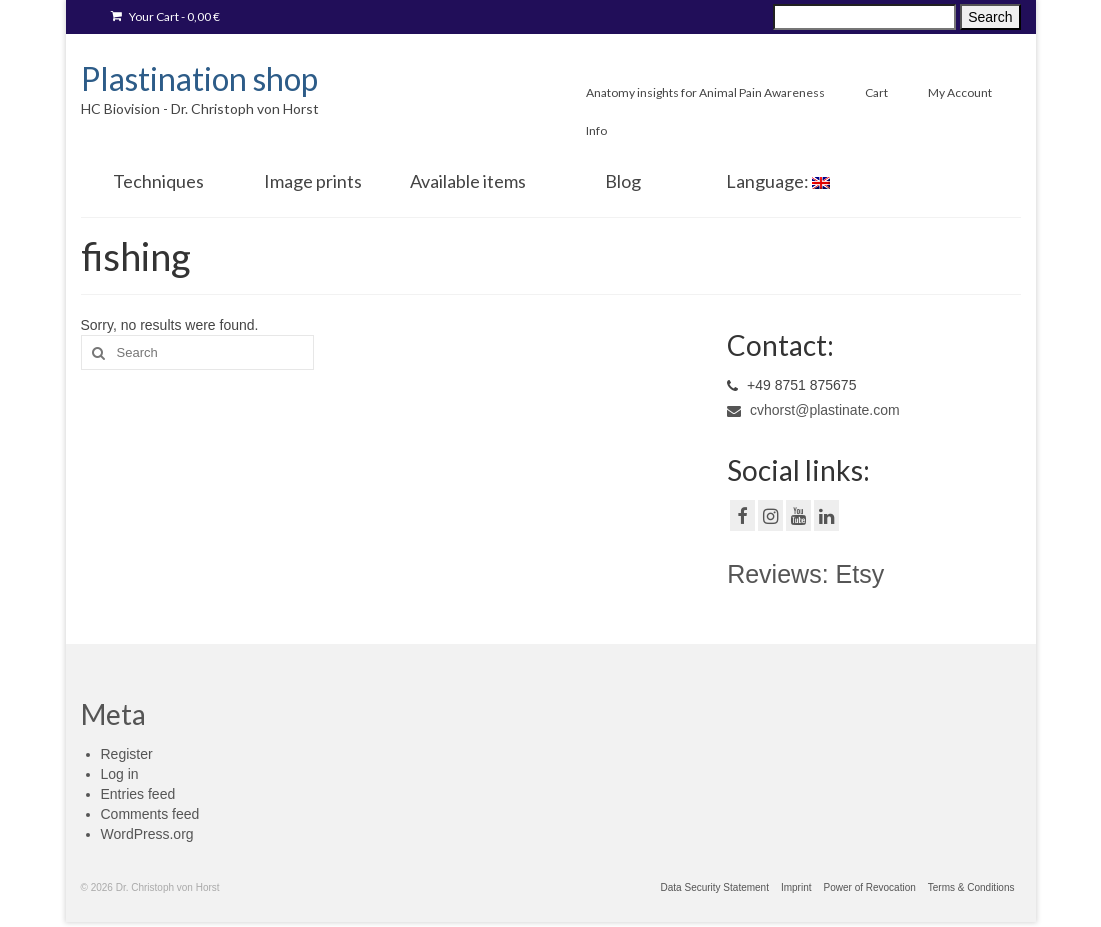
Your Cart (165, 16)
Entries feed (138, 794)
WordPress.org (147, 834)
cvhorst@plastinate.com (813, 410)
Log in (120, 774)
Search (990, 17)
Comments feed (150, 814)
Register (127, 754)
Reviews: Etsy (805, 574)
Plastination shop (199, 78)
